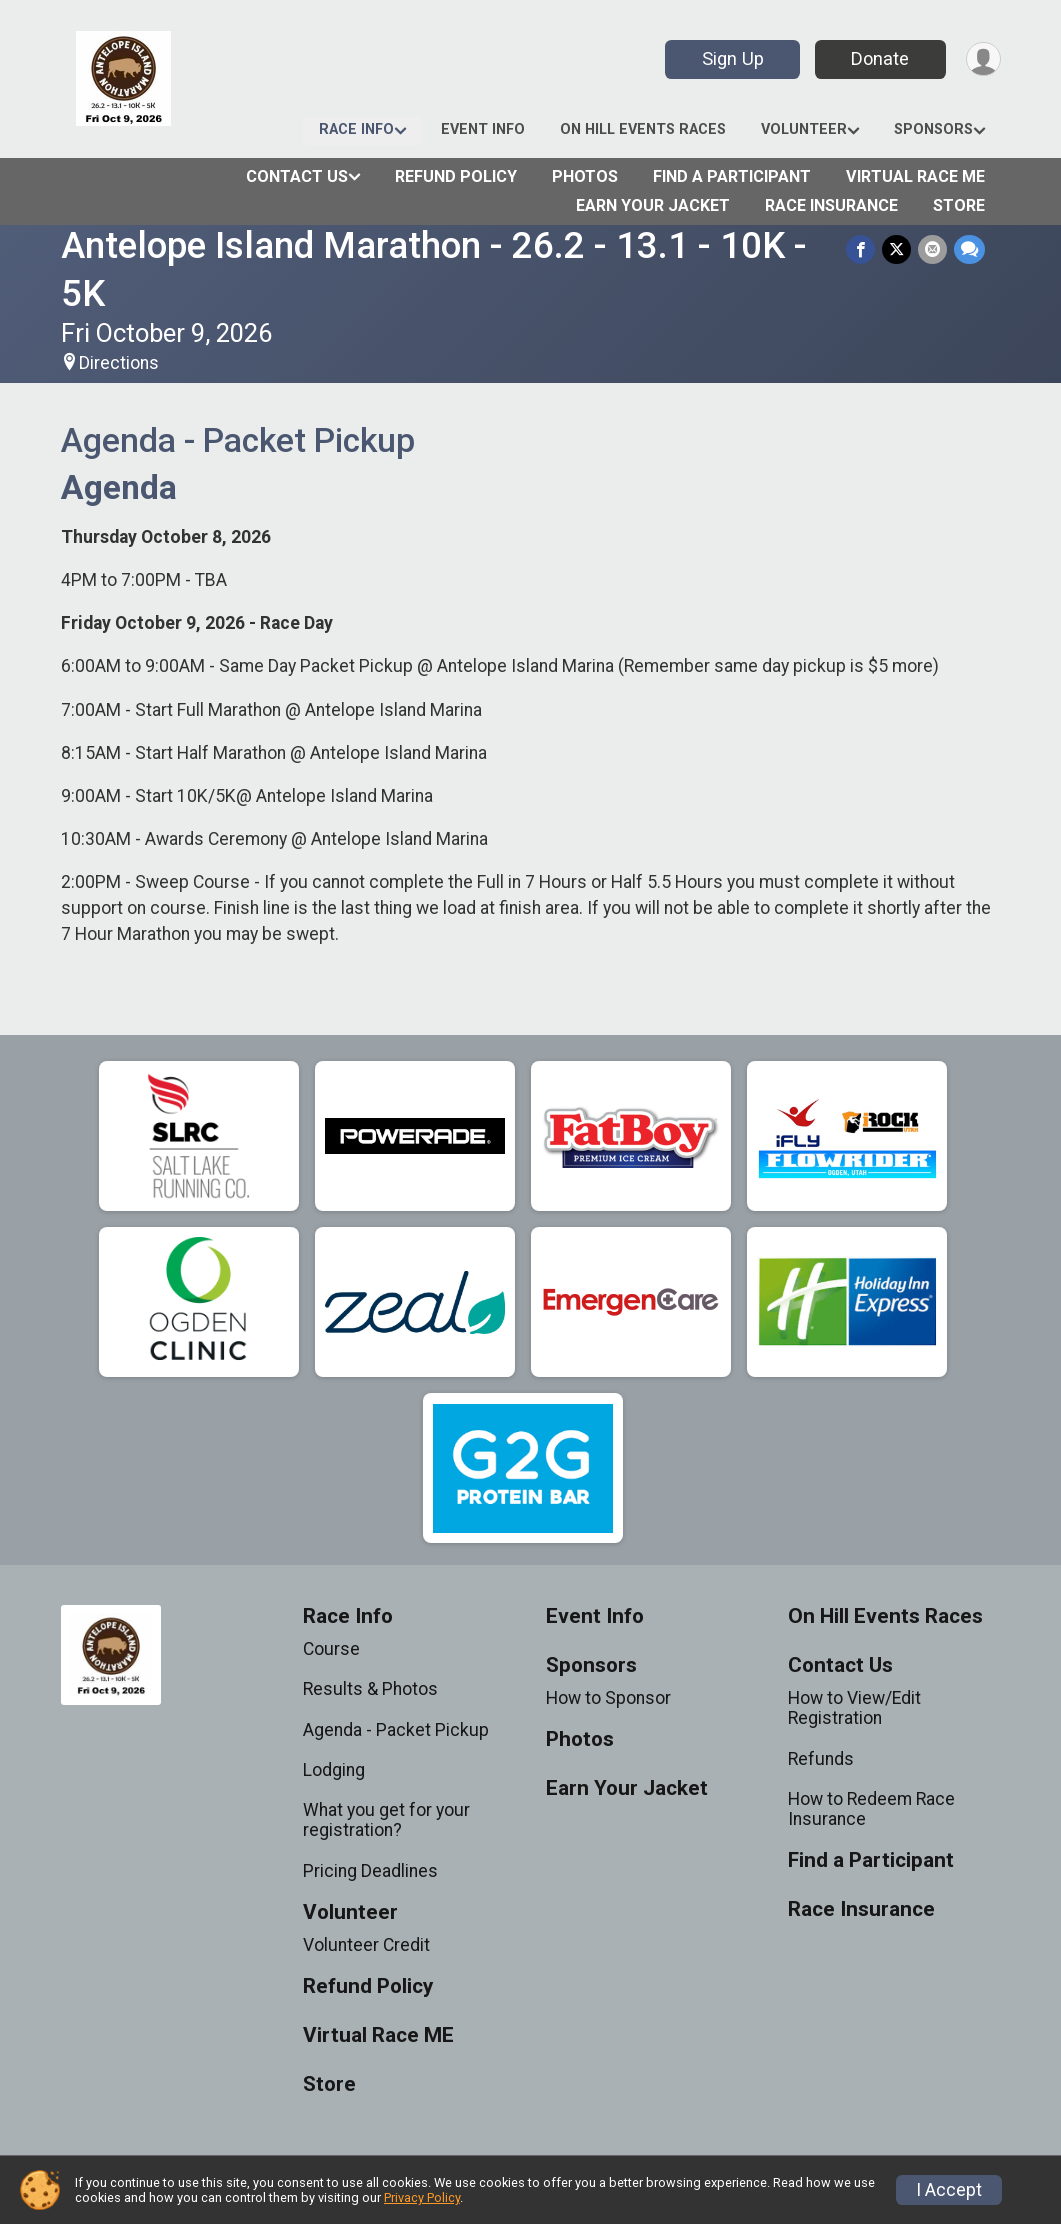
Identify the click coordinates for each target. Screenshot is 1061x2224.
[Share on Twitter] (898, 249)
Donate (878, 58)
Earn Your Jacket (653, 205)
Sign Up (730, 58)
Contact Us (297, 176)
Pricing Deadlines (370, 1871)
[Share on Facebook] (863, 249)
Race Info (356, 129)
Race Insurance (831, 205)
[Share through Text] (969, 249)
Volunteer (804, 129)
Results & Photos (370, 1689)
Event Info (483, 129)
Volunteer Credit (366, 1945)
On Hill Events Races (643, 129)
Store (959, 205)
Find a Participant (732, 176)
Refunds (821, 1759)
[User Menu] (982, 59)
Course (331, 1649)
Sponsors (933, 129)
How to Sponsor (608, 1698)
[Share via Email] (933, 249)
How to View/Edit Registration (854, 1708)
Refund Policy (456, 176)
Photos (585, 176)
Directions (119, 363)
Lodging (334, 1770)
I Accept (949, 2190)
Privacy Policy (422, 2197)
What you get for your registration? (386, 1820)
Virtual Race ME (915, 176)
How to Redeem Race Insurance (871, 1809)
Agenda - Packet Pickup (396, 1730)
